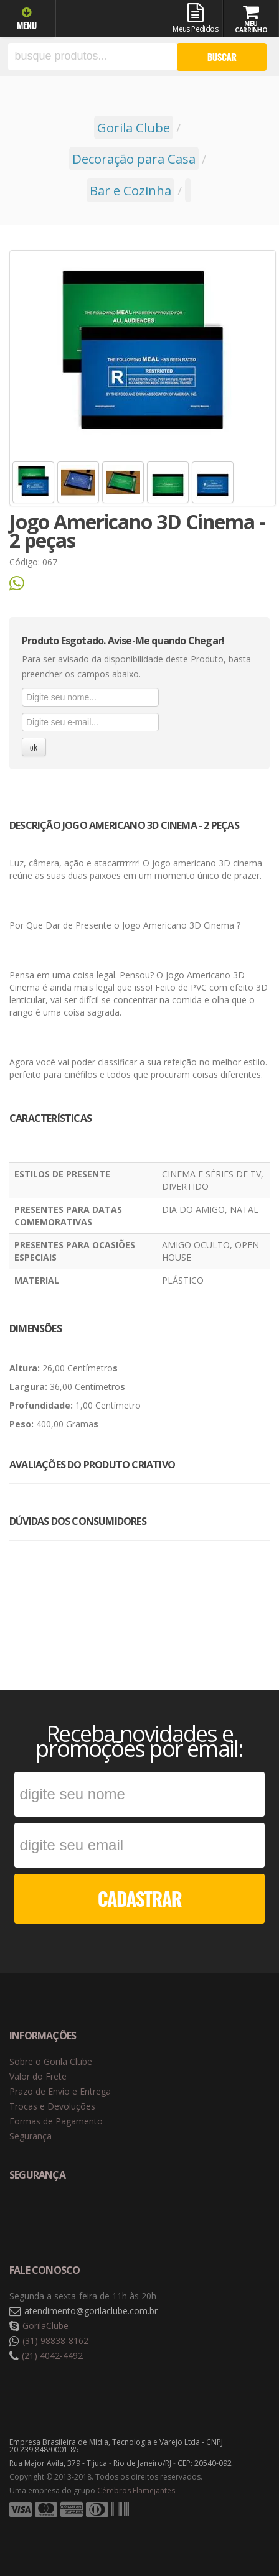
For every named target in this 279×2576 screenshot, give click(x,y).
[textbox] (92, 56)
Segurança (30, 2136)
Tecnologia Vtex (238, 2529)
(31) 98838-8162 (55, 2341)
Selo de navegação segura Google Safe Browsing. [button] (40, 2216)
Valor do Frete (38, 2076)
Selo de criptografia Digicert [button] (107, 2216)
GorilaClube (45, 2326)
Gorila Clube (109, 20)
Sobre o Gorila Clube (50, 2061)
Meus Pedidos (195, 18)
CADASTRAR (140, 1898)
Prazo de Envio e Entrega (60, 2091)
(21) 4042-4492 (52, 2355)
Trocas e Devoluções (52, 2106)
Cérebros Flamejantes (136, 2490)
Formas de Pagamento (56, 2121)
